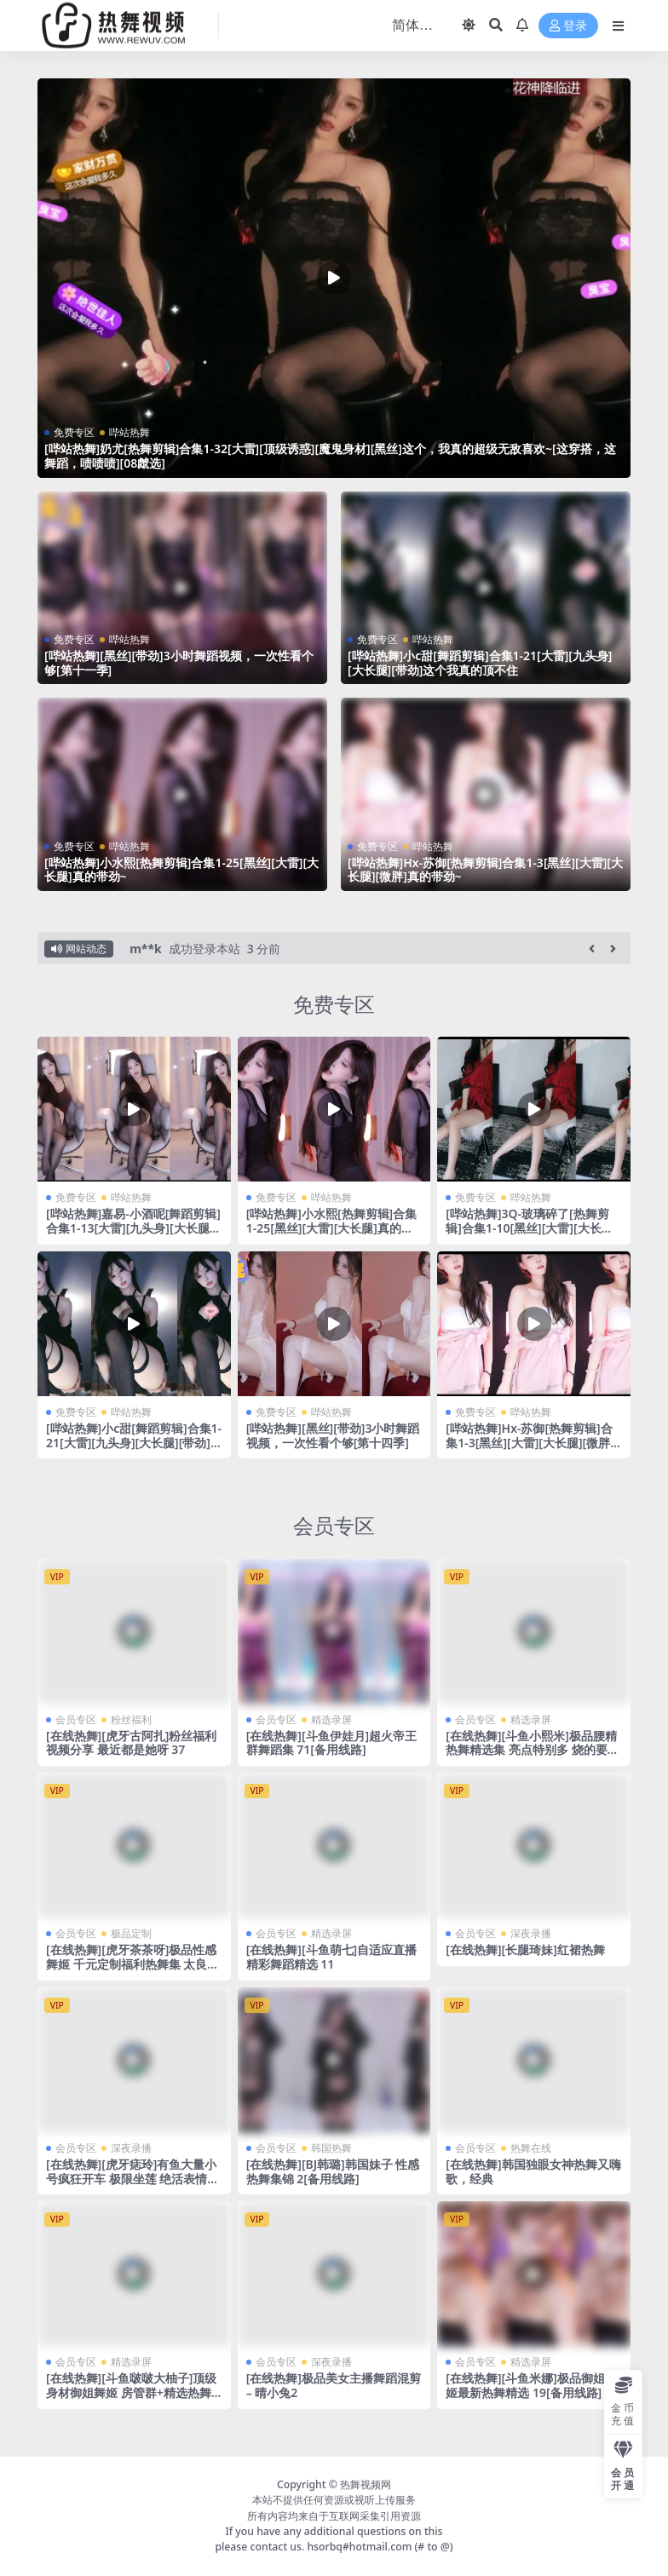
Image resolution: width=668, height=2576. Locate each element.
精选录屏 (331, 1719)
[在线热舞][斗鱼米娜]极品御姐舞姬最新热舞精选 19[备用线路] (531, 2385)
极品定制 (131, 1933)
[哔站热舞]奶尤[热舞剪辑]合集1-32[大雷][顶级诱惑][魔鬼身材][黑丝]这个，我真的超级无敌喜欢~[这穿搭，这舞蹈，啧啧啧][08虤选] (330, 455)
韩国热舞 (331, 2148)
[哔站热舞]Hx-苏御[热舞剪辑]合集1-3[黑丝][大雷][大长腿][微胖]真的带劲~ (485, 869)
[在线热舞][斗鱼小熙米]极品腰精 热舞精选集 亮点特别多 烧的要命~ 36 (532, 1750)
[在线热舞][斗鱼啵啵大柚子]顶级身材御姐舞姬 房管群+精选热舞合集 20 (131, 2392)
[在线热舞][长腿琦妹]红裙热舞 (525, 1949)
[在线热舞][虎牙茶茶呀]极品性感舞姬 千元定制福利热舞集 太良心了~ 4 (132, 1964)
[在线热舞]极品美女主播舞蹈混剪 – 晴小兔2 (333, 2385)
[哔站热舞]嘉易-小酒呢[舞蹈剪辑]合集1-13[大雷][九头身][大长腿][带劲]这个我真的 (133, 1228)
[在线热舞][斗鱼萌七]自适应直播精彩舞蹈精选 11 (331, 1956)
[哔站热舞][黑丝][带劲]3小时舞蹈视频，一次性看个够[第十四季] (333, 1435)
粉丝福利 (131, 1719)
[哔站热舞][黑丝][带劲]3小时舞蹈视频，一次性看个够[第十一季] (179, 662)
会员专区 (334, 1525)
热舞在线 (530, 2148)
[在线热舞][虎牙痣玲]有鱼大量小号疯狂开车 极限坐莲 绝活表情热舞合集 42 (132, 2178)
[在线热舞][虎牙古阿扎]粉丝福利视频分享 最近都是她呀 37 (131, 1743)
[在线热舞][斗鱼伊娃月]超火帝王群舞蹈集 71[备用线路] (331, 1743)
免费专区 (74, 432)
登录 (568, 26)
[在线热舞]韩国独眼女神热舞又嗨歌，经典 (533, 2171)
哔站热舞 (129, 432)
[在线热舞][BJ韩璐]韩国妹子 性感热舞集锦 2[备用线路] (333, 2171)
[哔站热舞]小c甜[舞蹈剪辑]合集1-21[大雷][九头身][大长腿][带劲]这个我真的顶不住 (480, 662)
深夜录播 (530, 1933)
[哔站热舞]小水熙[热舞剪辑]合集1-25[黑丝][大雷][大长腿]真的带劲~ (181, 869)
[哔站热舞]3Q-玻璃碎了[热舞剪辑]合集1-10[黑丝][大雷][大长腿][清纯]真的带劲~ (531, 1228)
